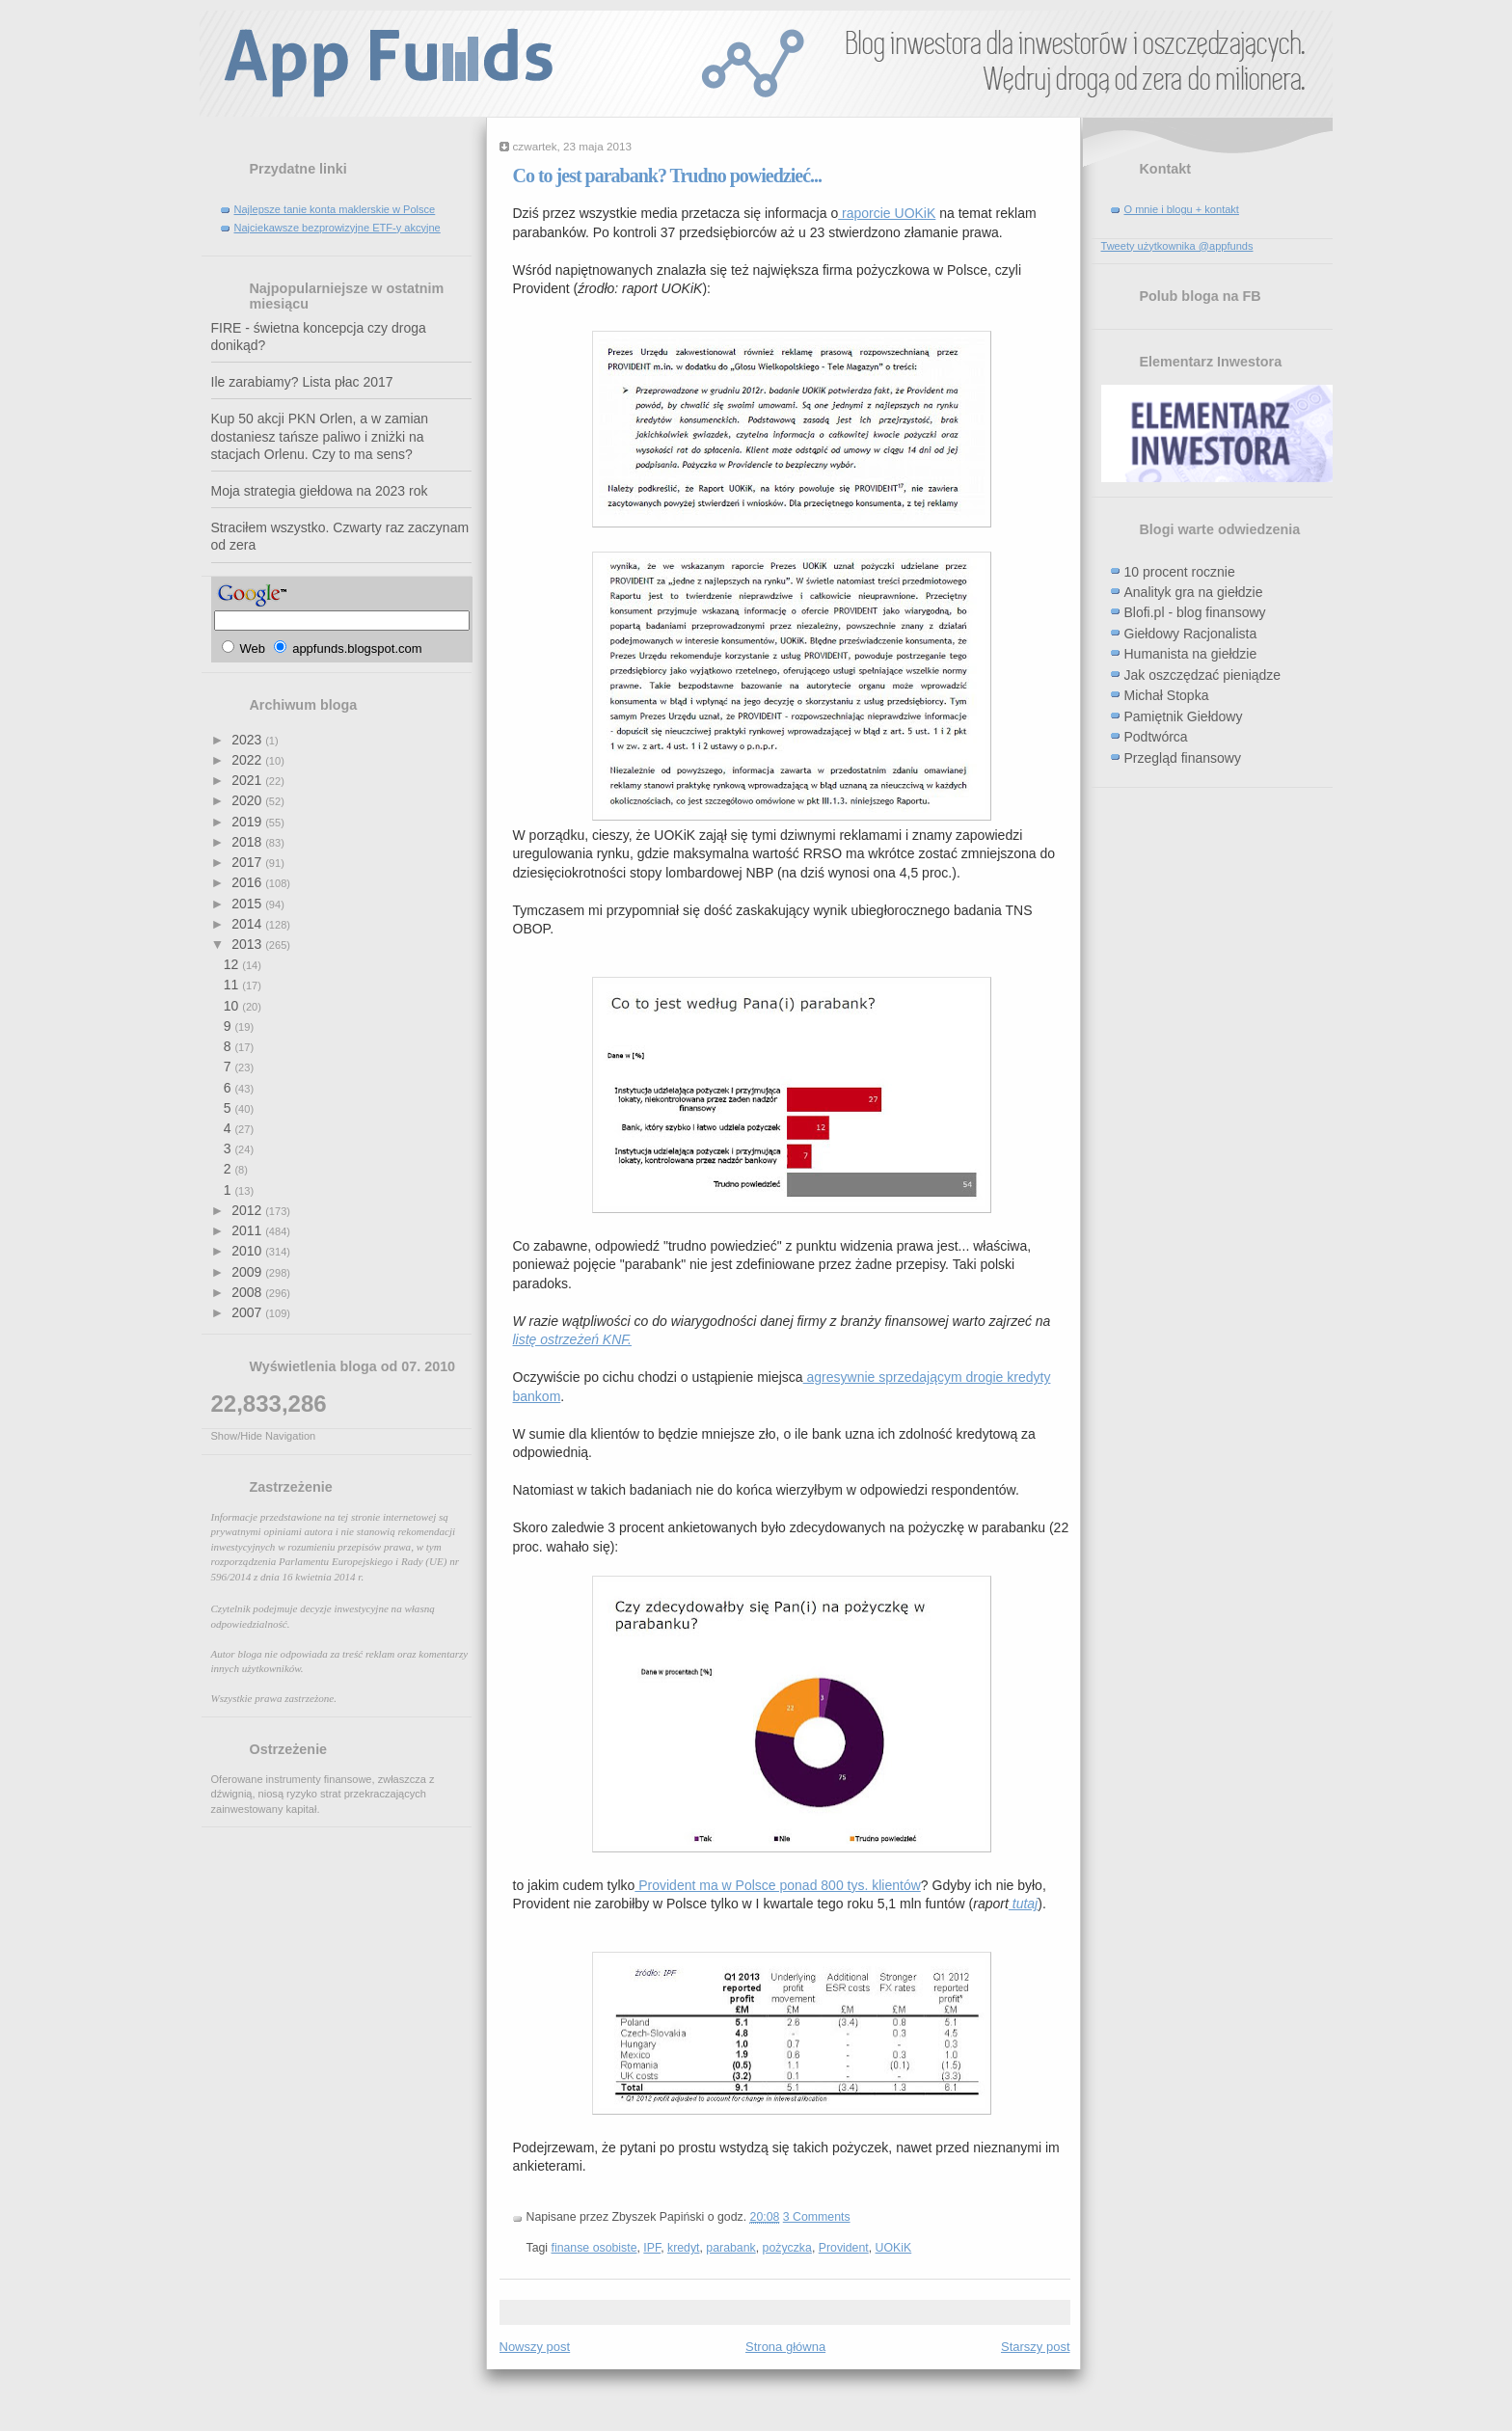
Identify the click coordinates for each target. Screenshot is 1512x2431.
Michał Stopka (1166, 695)
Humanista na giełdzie (1190, 654)
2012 (248, 1210)
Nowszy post (535, 2346)
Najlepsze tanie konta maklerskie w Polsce (335, 209)
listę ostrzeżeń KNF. (572, 1339)
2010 (248, 1250)
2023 (248, 739)
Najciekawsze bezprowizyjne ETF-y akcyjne (337, 227)
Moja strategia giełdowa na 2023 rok (319, 491)
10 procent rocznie (1179, 572)
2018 (248, 842)
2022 (248, 760)
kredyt (683, 2248)
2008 (248, 1292)
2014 (248, 924)
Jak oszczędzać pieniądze (1203, 675)
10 (233, 1005)
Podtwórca (1156, 736)
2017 (248, 862)
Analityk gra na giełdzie (1193, 592)
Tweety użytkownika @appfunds (1177, 246)
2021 (248, 780)
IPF (652, 2248)
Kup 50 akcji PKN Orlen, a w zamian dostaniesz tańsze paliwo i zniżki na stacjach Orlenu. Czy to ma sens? (320, 436)
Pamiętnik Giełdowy (1183, 716)
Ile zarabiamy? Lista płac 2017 (302, 382)
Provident (844, 2248)
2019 (248, 821)
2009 (248, 1272)
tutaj (1023, 1903)
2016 (248, 882)
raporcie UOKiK (886, 213)
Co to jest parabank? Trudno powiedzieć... (668, 175)
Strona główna (785, 2346)
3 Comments (816, 2217)
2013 (248, 944)
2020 (248, 800)
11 (233, 984)
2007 (248, 1312)
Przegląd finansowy (1182, 758)
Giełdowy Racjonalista (1190, 633)
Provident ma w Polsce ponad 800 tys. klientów (777, 1885)
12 (233, 964)
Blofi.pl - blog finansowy (1195, 612)
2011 (248, 1230)
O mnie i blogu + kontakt (1181, 209)
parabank (730, 2248)
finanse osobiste (594, 2248)
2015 (248, 903)
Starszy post (1035, 2346)
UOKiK (894, 2248)
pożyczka (787, 2248)
